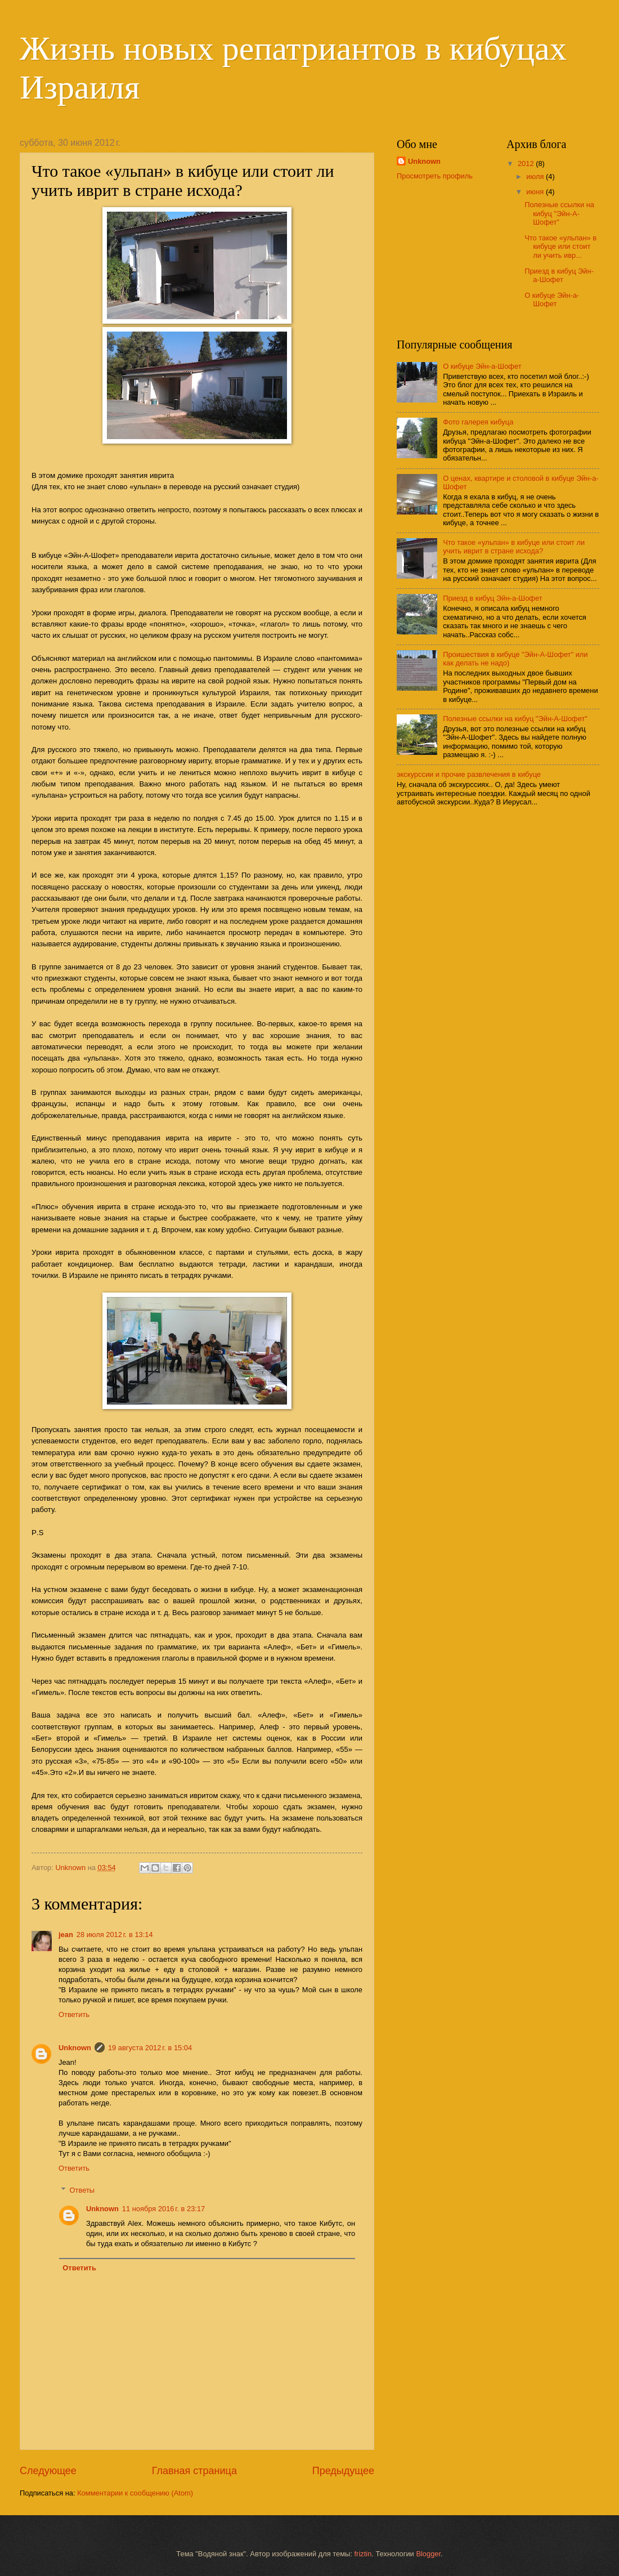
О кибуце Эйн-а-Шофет (551, 299)
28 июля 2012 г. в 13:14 (115, 1934)
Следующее (48, 2470)
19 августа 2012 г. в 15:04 (150, 2047)
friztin (363, 2554)
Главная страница (194, 2470)
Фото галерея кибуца (478, 422)
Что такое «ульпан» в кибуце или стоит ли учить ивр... (560, 247)
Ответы (82, 2189)
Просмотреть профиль (435, 176)
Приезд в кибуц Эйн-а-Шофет (559, 275)
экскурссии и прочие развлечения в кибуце (469, 774)
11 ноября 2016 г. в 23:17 (163, 2208)
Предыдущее (343, 2470)
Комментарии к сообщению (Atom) (135, 2493)
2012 (527, 163)
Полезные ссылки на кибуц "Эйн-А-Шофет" (559, 213)
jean (66, 1934)
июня (536, 191)
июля (536, 176)
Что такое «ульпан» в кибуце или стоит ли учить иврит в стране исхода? (514, 546)
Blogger (428, 2554)
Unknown (75, 2047)
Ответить (74, 2014)
